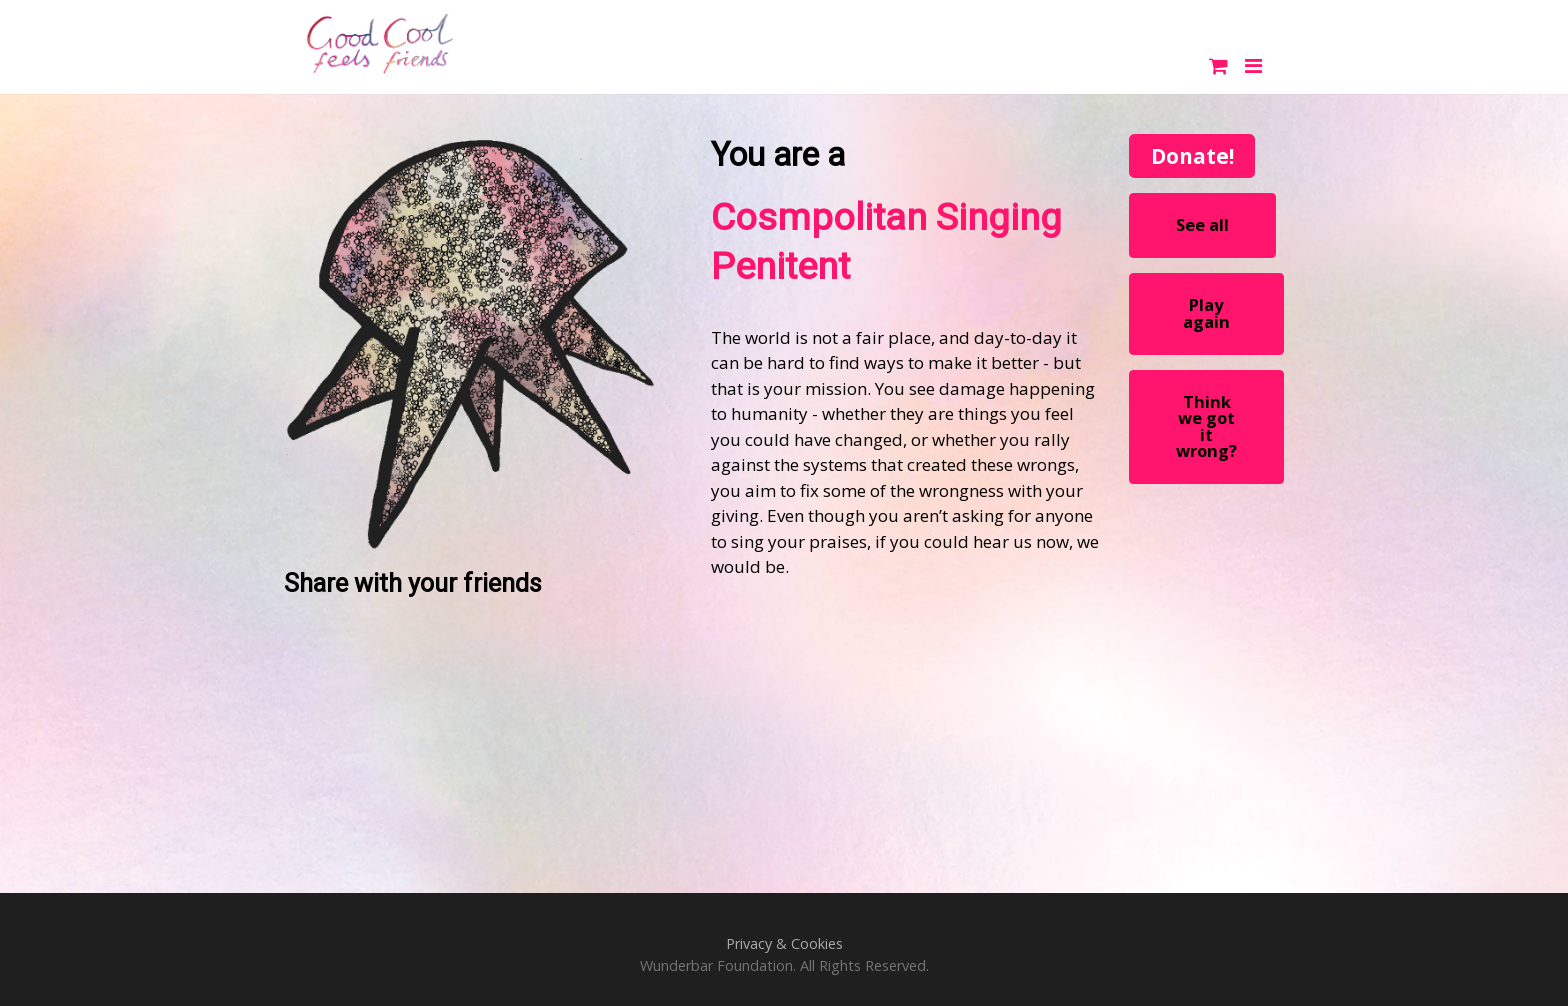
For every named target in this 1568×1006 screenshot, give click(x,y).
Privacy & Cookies (784, 943)
